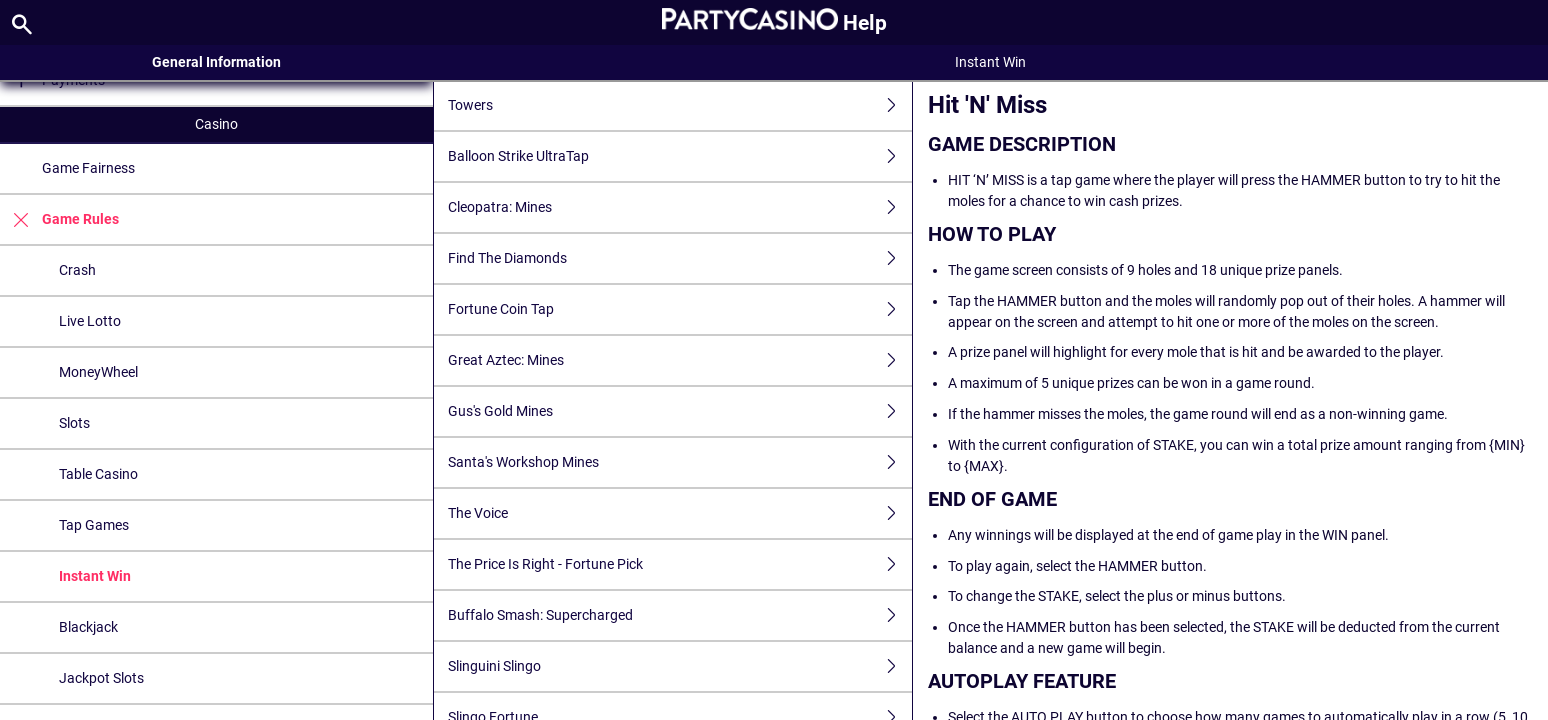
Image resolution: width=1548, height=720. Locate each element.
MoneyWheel (98, 372)
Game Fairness (88, 168)
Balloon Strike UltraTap (680, 156)
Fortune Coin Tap (680, 309)
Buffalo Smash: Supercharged (680, 615)
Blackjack (88, 627)
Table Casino (98, 474)
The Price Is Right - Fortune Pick (680, 564)
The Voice (680, 513)
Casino (216, 124)
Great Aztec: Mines (680, 360)
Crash (77, 270)
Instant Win (95, 576)
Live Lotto (90, 321)
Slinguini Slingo (680, 666)
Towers (680, 105)
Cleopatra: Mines (680, 207)
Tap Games (94, 525)
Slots (74, 423)
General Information (216, 62)
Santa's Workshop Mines (680, 462)
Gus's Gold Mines (680, 411)
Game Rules (59, 219)
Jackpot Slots (101, 678)
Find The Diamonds (680, 258)
